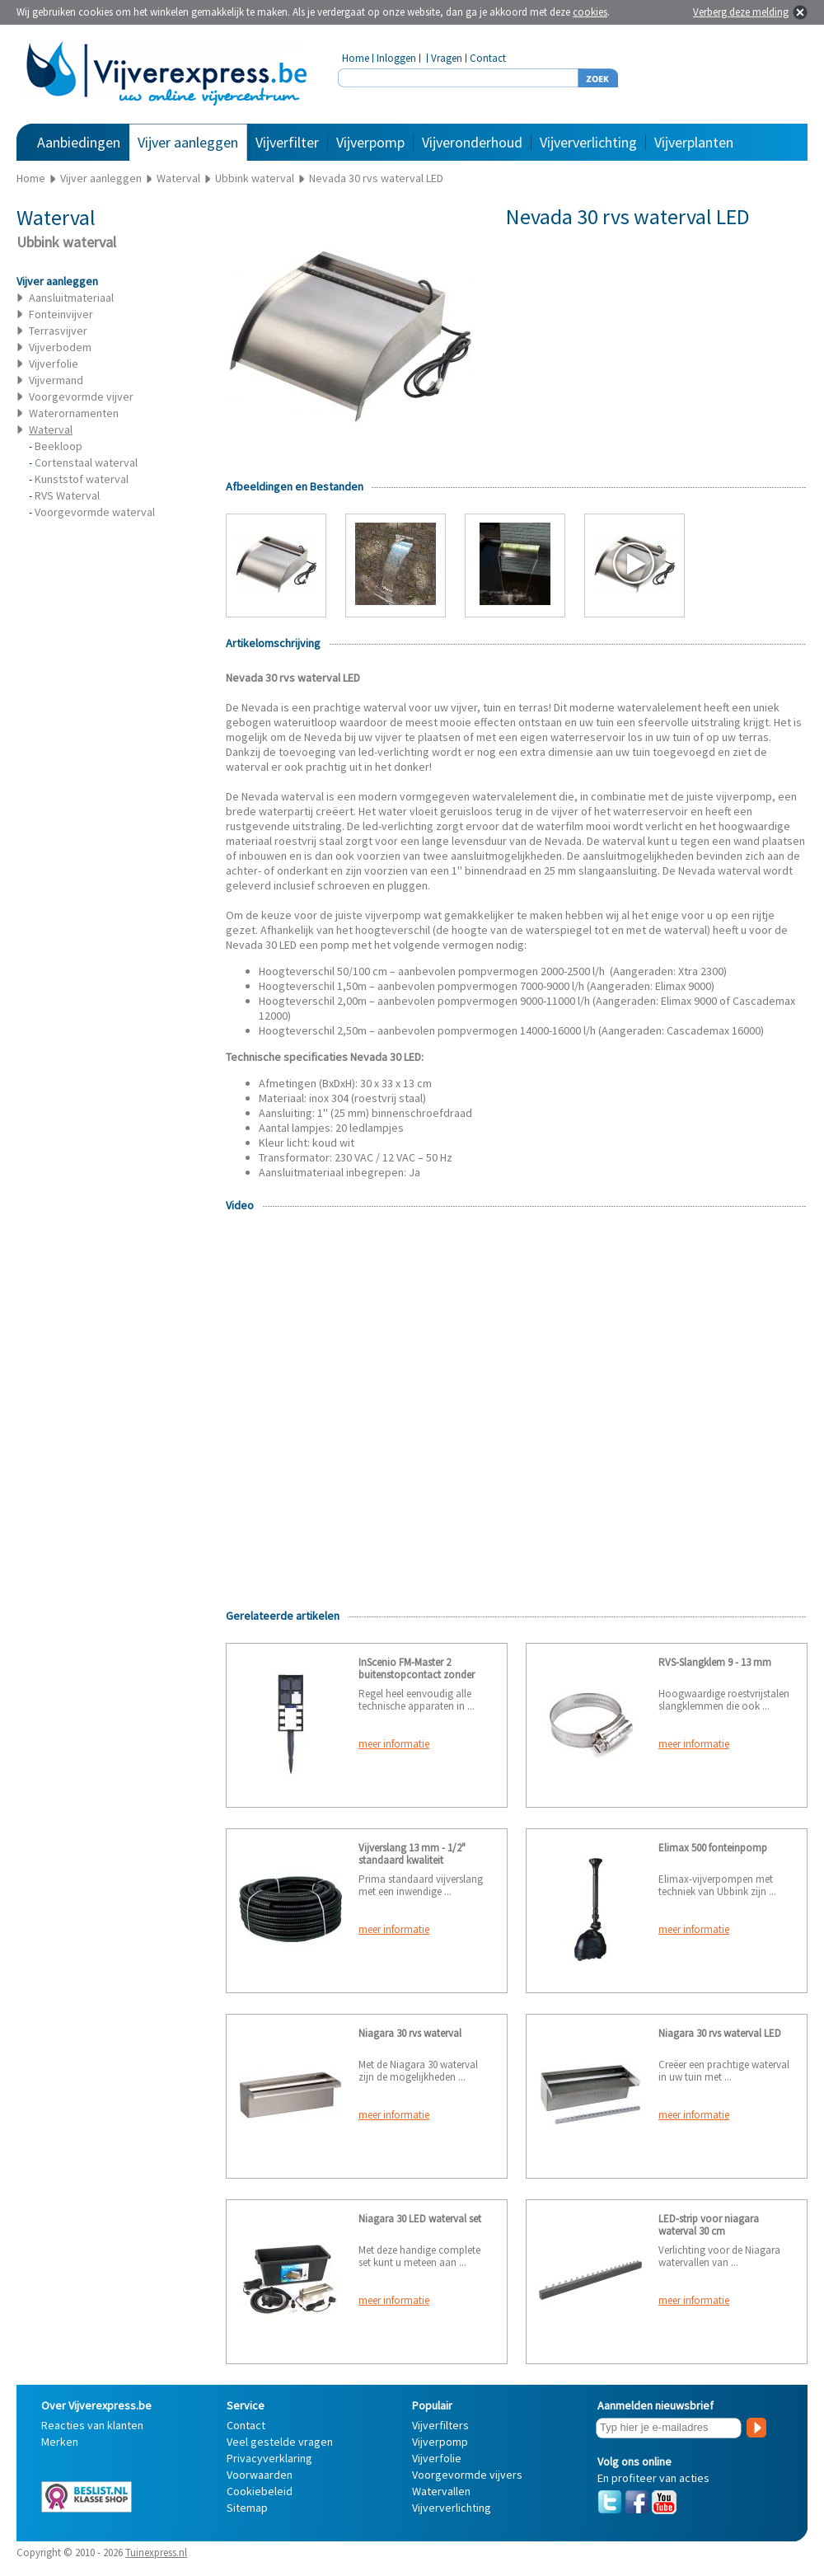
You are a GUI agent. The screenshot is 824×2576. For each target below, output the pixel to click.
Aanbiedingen (78, 142)
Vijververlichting (588, 142)
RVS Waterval (67, 495)
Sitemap (247, 2507)
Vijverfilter (287, 142)
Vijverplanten (693, 142)
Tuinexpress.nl (156, 2553)
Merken (59, 2441)
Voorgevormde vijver (81, 396)
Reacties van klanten (92, 2425)
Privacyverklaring (269, 2458)
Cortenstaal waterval (86, 462)
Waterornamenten (74, 413)
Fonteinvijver (61, 314)
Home (355, 58)
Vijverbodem (60, 347)
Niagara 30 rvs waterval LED (719, 2033)
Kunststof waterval (82, 479)
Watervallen (441, 2491)
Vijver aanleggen (188, 142)
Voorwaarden (260, 2474)
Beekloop (58, 446)
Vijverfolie (53, 363)
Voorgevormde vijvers (467, 2474)
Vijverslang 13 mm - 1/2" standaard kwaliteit (412, 1854)
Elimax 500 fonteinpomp (712, 1848)
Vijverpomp (370, 142)
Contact (488, 58)
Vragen (446, 58)
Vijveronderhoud (472, 142)
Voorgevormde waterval (95, 511)
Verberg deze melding (741, 12)
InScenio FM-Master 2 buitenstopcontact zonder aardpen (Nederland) (416, 1674)
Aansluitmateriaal (71, 297)
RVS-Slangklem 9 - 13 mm (714, 1662)
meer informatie (393, 1744)
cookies (590, 12)
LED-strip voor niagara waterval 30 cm (708, 2225)
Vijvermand (56, 380)
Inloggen (396, 58)
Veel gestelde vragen (280, 2441)
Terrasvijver (58, 330)
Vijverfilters (440, 2425)
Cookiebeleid (260, 2491)
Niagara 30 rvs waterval (409, 2033)
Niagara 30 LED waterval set (419, 2219)
